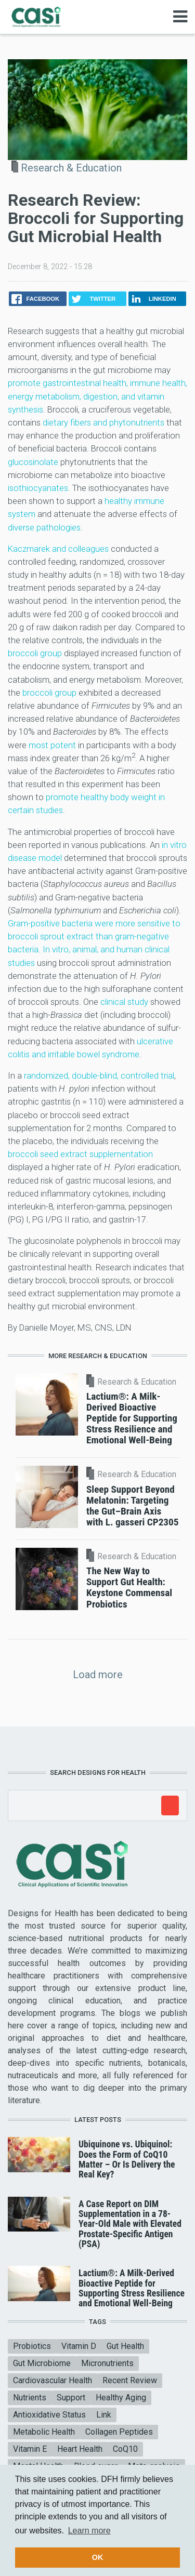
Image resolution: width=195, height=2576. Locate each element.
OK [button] (97, 2557)
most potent (52, 745)
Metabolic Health (44, 2432)
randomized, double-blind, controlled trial (99, 1075)
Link (103, 2415)
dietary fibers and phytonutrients (103, 422)
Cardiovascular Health (52, 2380)
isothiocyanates (38, 488)
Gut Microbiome (42, 2363)
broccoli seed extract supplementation (80, 1154)
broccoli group (35, 653)
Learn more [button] (89, 2530)
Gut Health (125, 2346)
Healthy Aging (121, 2397)
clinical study (124, 1002)
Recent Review (129, 2380)
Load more (98, 1674)
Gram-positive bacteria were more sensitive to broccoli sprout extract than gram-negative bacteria (94, 936)
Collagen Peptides (119, 2432)
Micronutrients (107, 2363)
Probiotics (32, 2346)
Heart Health (79, 2449)
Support (71, 2397)
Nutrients (29, 2397)
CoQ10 (125, 2449)
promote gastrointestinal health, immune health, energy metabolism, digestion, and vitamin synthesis (97, 396)
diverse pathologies (44, 527)
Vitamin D (78, 2346)
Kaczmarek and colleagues (58, 548)
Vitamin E (30, 2449)
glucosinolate (33, 462)
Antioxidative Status (49, 2415)
